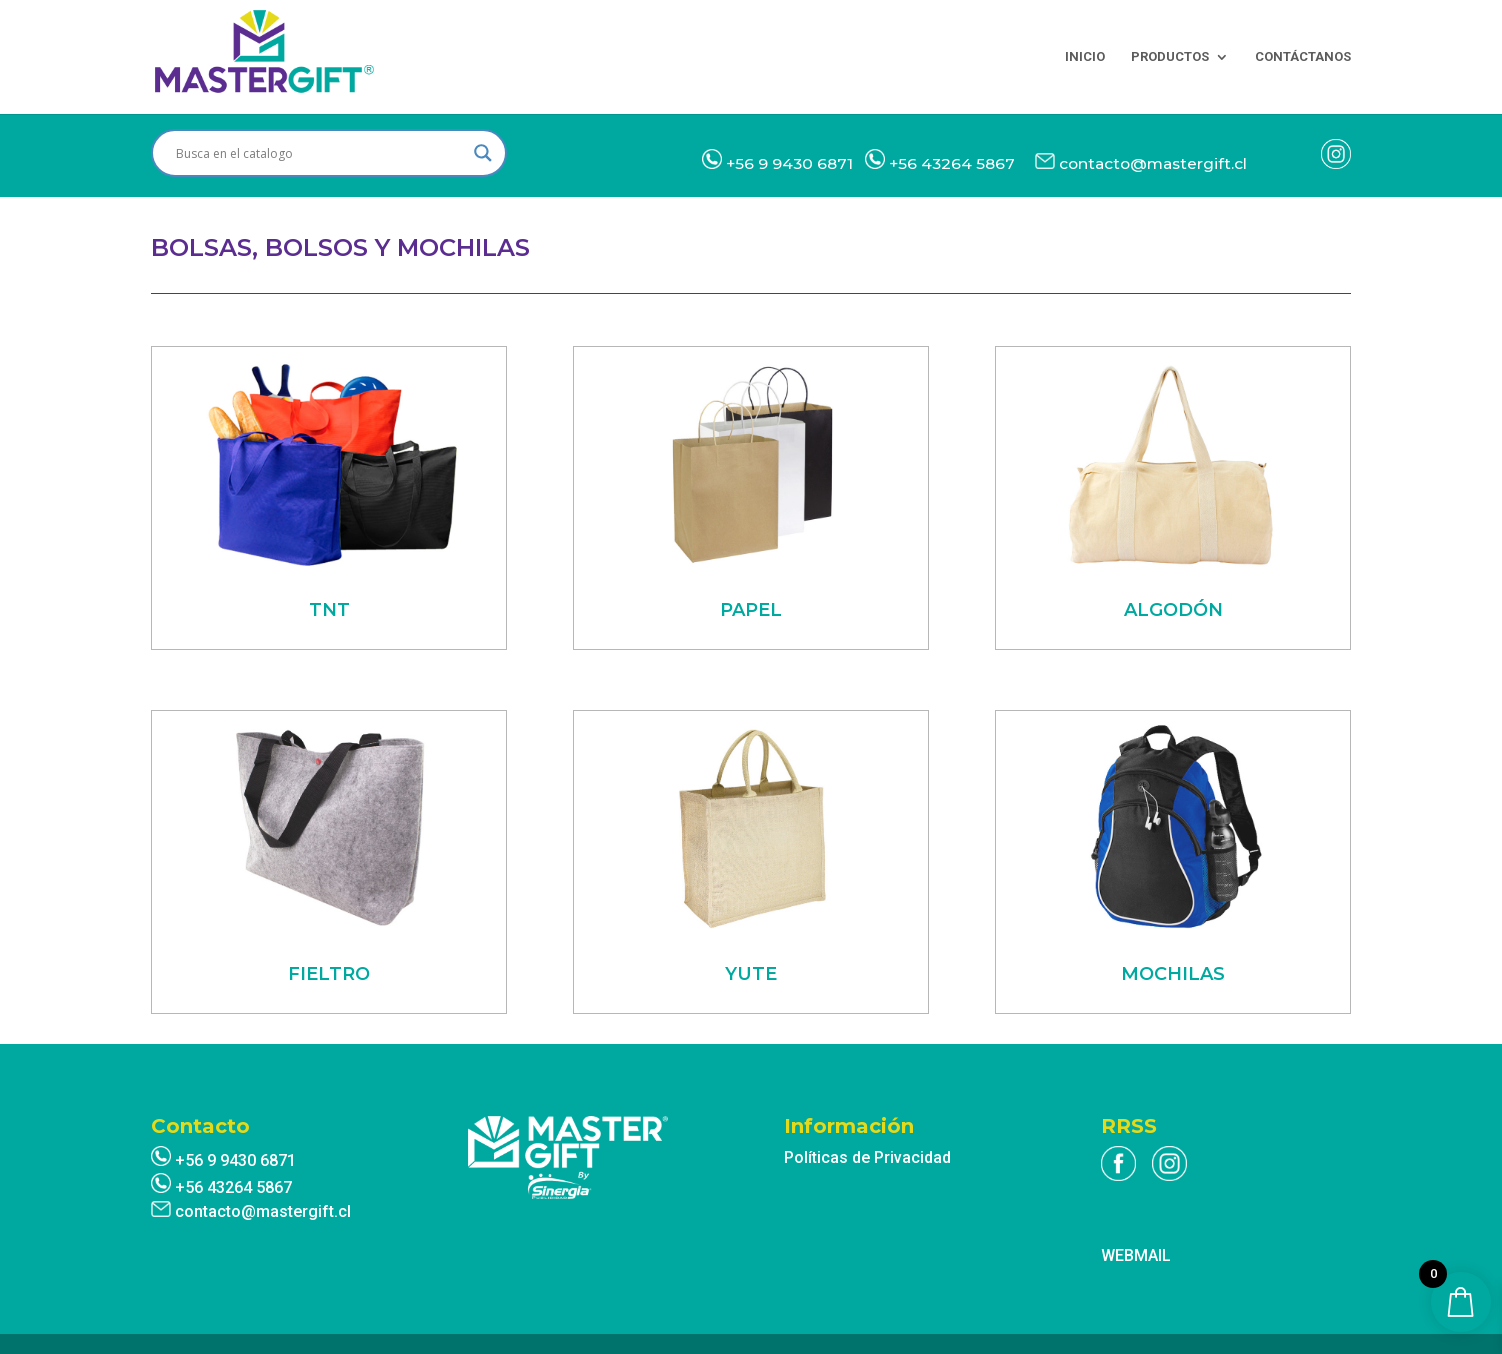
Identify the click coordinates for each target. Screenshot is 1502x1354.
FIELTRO (329, 974)
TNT (329, 610)
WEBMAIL (1136, 1255)
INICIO (1085, 57)
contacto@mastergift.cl (1153, 163)
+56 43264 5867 (952, 163)
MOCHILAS (1173, 974)
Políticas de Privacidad (867, 1157)
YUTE (751, 974)
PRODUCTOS (1170, 57)
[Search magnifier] (483, 153)
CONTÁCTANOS (1303, 57)
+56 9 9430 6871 (789, 163)
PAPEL (751, 610)
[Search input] (320, 153)
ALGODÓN (1173, 610)
